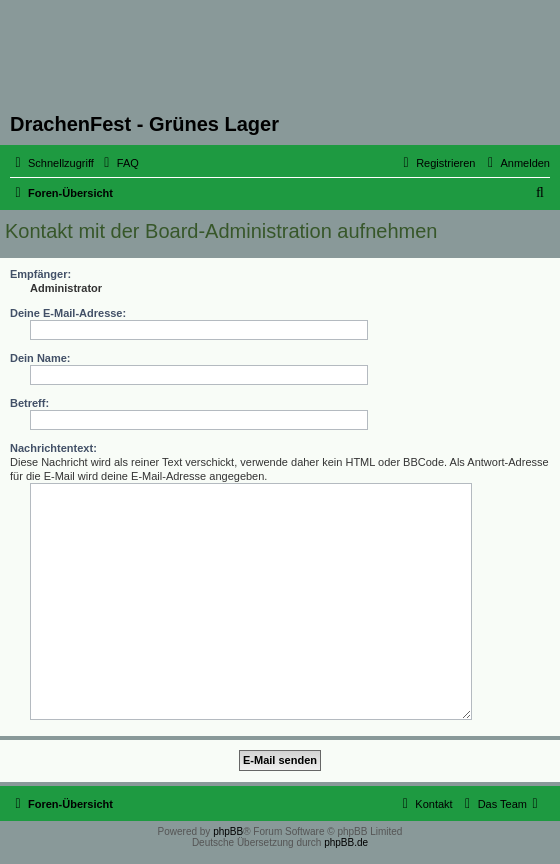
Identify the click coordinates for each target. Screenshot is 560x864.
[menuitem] (119, 163)
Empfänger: (40, 274)
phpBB (228, 831)
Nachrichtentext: (53, 448)
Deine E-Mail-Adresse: (68, 313)
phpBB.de (346, 842)
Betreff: (29, 403)
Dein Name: (40, 358)
